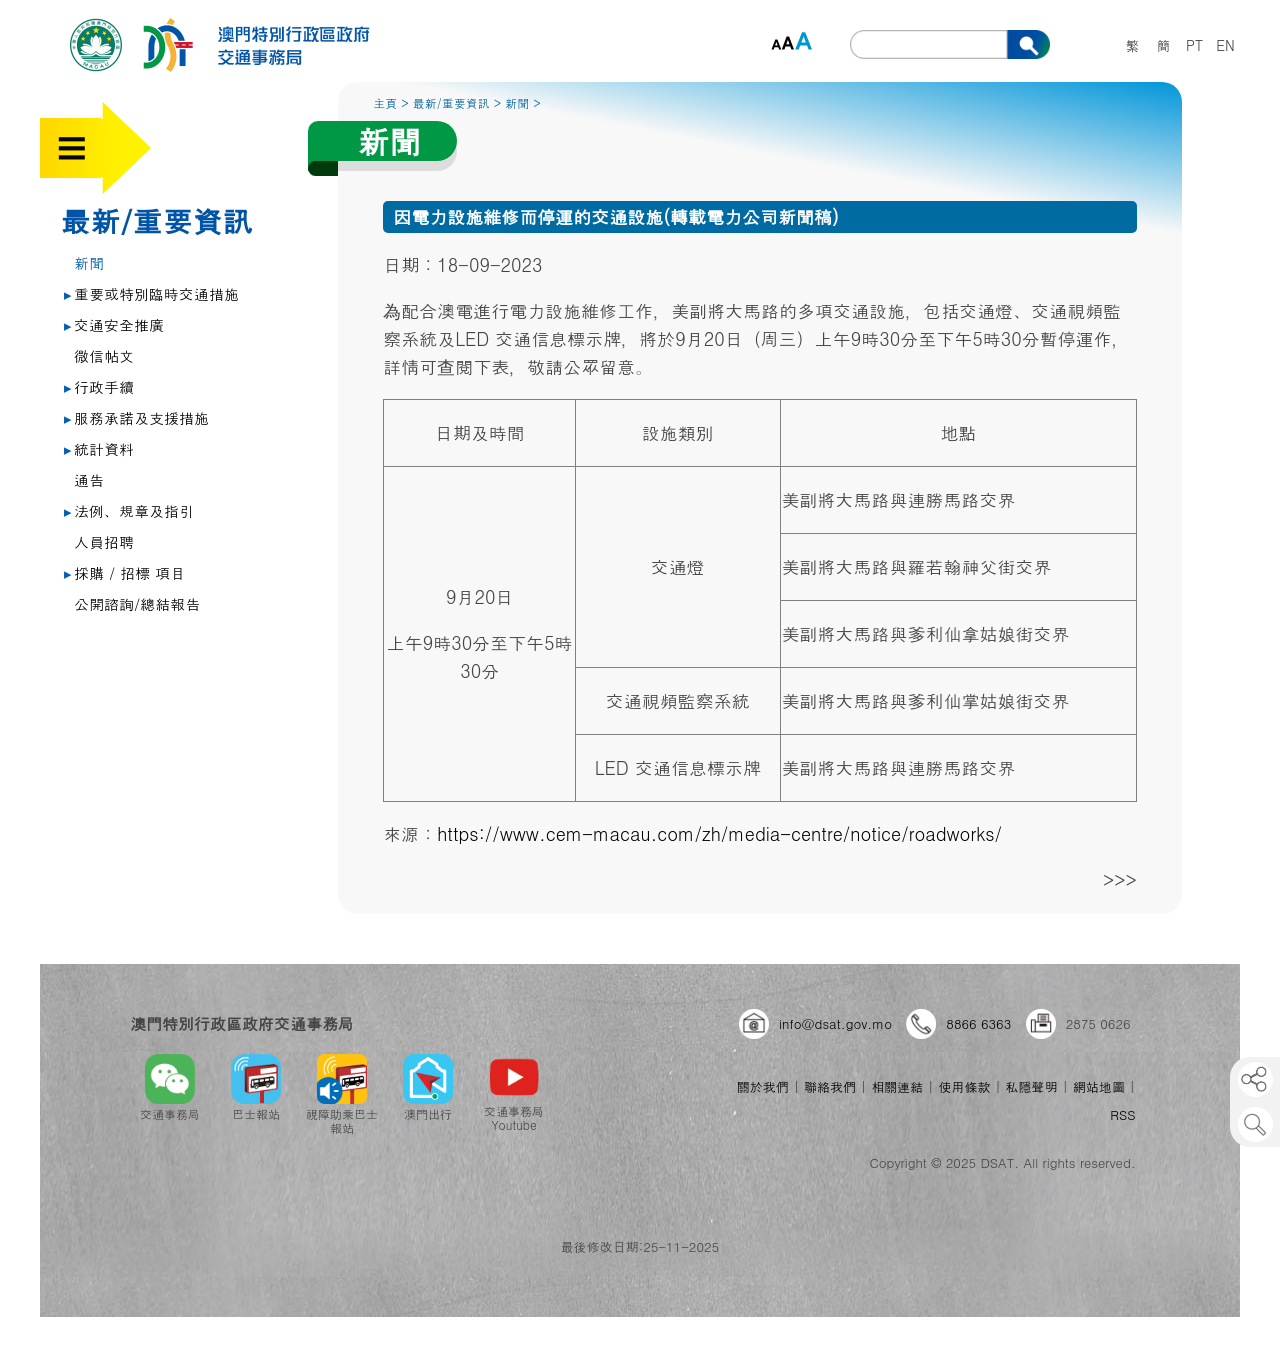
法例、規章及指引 (129, 510)
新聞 (89, 262)
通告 (89, 479)
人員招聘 (104, 541)
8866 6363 (978, 1023)
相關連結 (897, 1086)
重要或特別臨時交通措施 (151, 293)
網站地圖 (1099, 1086)
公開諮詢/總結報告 (137, 603)
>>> (1120, 879)
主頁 (385, 102)
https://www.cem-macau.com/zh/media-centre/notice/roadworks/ (719, 833)
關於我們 (763, 1086)
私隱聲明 (1032, 1086)
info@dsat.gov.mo (835, 1023)
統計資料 (99, 448)
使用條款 (964, 1086)
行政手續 (99, 386)
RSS (1122, 1114)
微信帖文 (104, 355)
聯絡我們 (830, 1086)
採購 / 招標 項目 (124, 572)
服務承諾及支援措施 (136, 417)
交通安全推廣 (114, 324)
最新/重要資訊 (156, 220)
